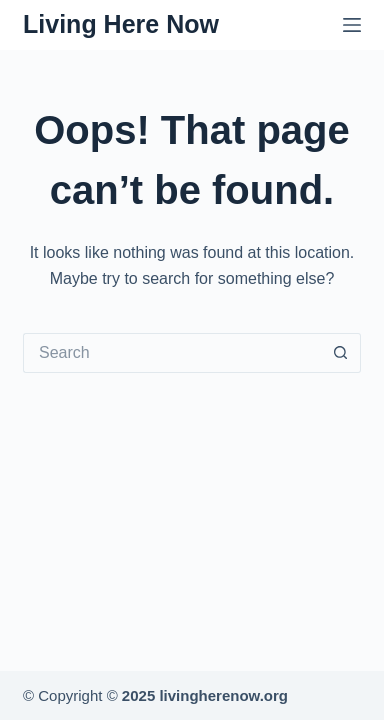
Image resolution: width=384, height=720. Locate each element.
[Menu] (352, 25)
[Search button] (341, 353)
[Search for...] (172, 353)
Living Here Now (121, 24)
